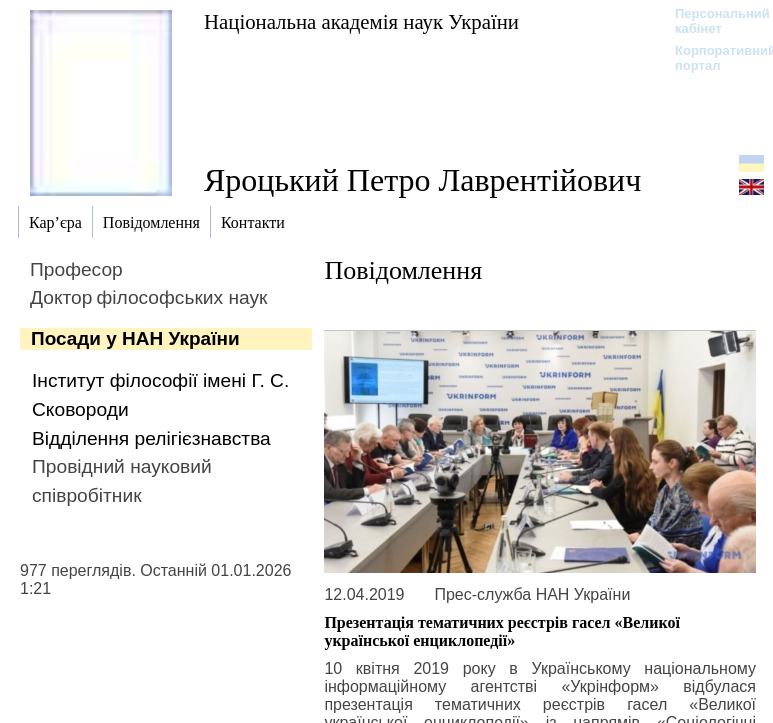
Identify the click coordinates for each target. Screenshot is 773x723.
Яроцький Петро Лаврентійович (422, 180)
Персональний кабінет (712, 21)
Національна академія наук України (361, 21)
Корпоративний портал (712, 58)
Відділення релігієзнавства (151, 438)
